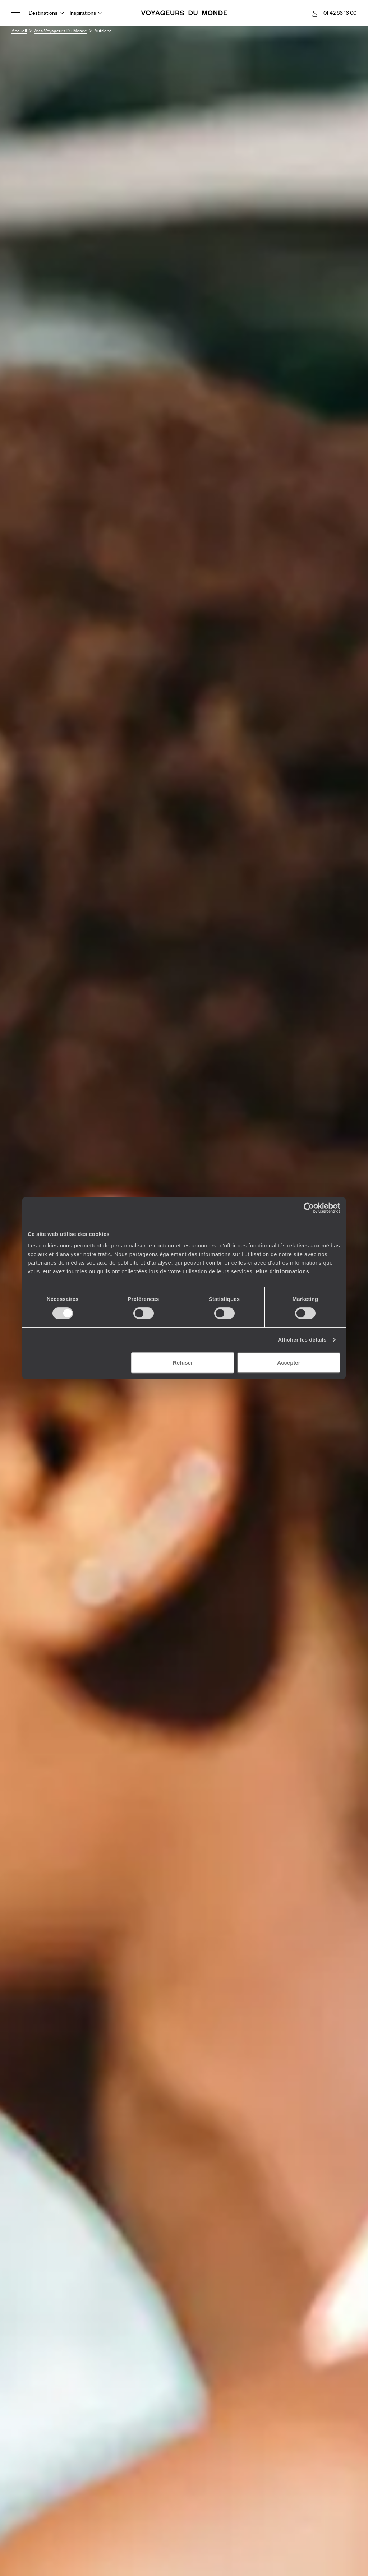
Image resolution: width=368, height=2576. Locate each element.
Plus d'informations (282, 1271)
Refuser (183, 1362)
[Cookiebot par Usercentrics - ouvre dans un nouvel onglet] (308, 1207)
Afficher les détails (302, 1340)
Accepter (288, 1362)
